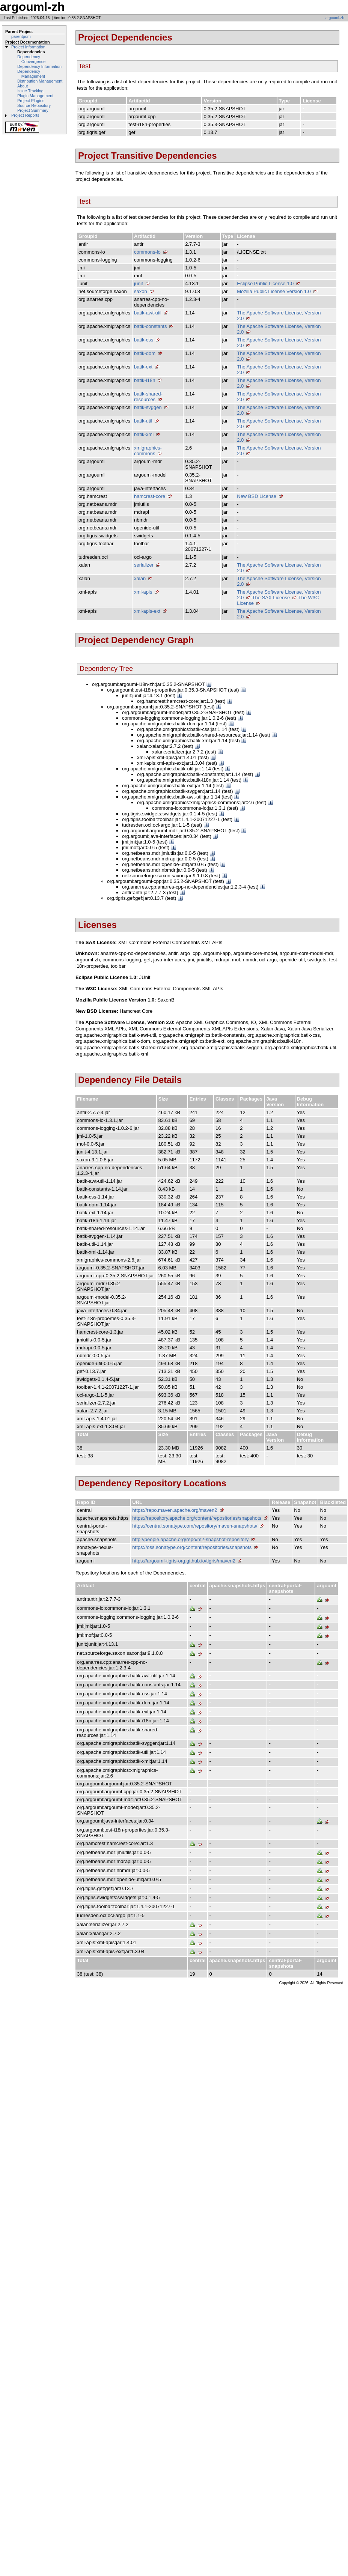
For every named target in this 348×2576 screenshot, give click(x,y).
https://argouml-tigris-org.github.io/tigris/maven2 (183, 1561)
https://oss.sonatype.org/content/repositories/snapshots (192, 1547)
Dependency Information (39, 66)
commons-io (147, 252)
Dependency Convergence (31, 59)
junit (138, 283)
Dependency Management (31, 73)
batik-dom (144, 353)
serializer (144, 565)
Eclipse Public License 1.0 (265, 283)
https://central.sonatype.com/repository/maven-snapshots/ (194, 1526)
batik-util (143, 421)
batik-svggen (148, 407)
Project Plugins (30, 100)
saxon (140, 291)
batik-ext (143, 367)
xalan (140, 578)
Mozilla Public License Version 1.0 (274, 291)
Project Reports (25, 115)
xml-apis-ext (147, 611)
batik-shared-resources (148, 396)
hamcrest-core (149, 496)
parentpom (21, 36)
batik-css (143, 340)
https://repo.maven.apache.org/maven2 (174, 1510)
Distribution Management (39, 81)
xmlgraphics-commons (148, 450)
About (22, 86)
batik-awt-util (147, 313)
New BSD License (256, 496)
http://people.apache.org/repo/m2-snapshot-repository (190, 1539)
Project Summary (32, 110)
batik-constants (150, 326)
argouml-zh (334, 18)
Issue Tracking (30, 91)
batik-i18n (144, 380)
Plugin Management (35, 95)
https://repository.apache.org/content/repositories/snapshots (196, 1518)
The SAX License (271, 597)
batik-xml (144, 434)
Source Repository (34, 105)
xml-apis (143, 592)
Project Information (28, 47)
